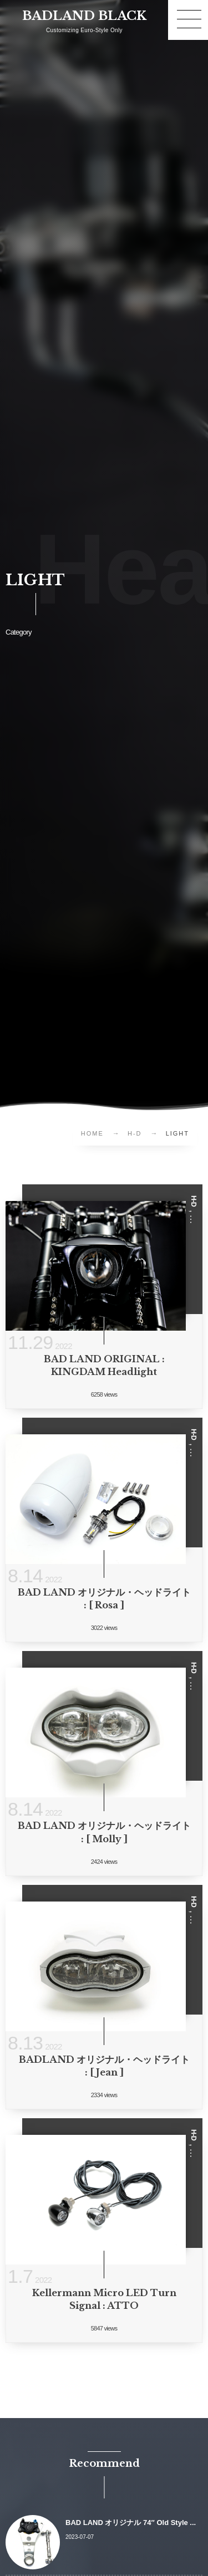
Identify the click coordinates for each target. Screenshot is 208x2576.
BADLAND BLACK (84, 16)
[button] (188, 20)
